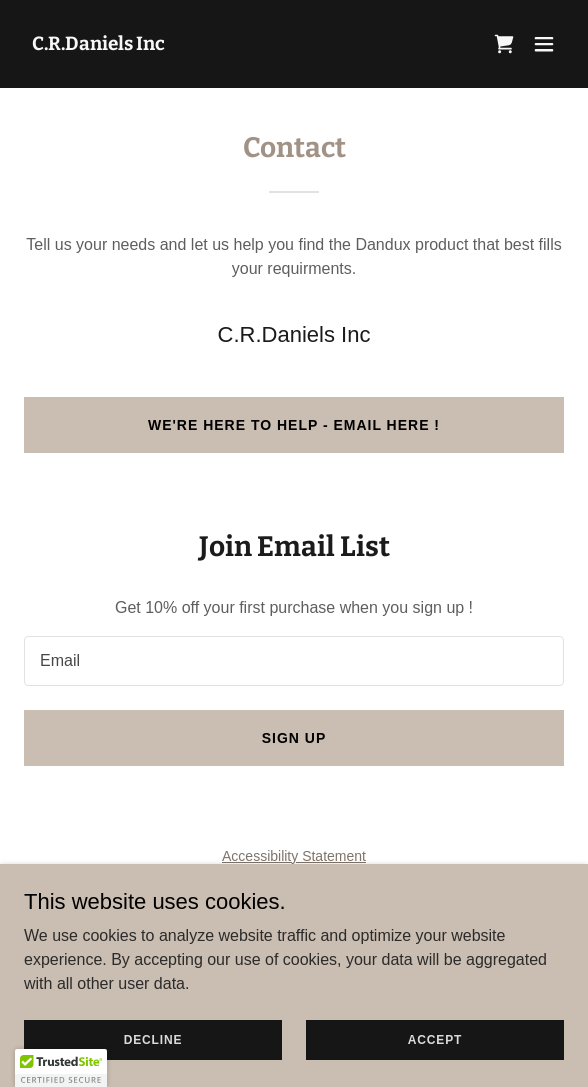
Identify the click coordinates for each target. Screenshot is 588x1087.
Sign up (294, 738)
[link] (98, 44)
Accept (435, 1039)
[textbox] (294, 661)
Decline (153, 1039)
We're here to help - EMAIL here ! (294, 425)
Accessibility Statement (294, 856)
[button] (544, 44)
